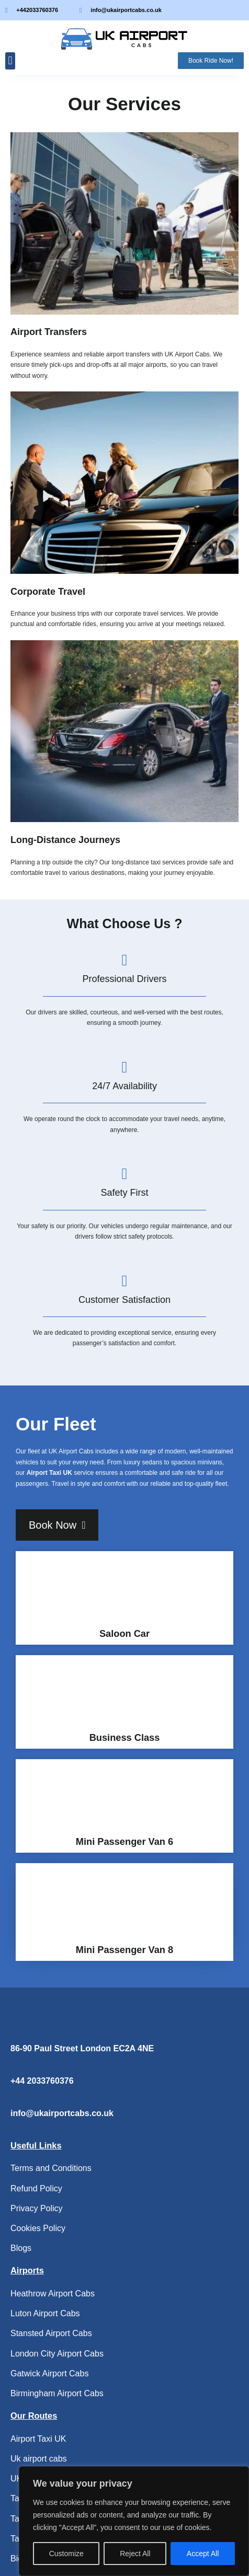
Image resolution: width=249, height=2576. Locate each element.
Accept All (203, 2553)
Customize (66, 2553)
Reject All (135, 2553)
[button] (10, 61)
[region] (134, 2521)
